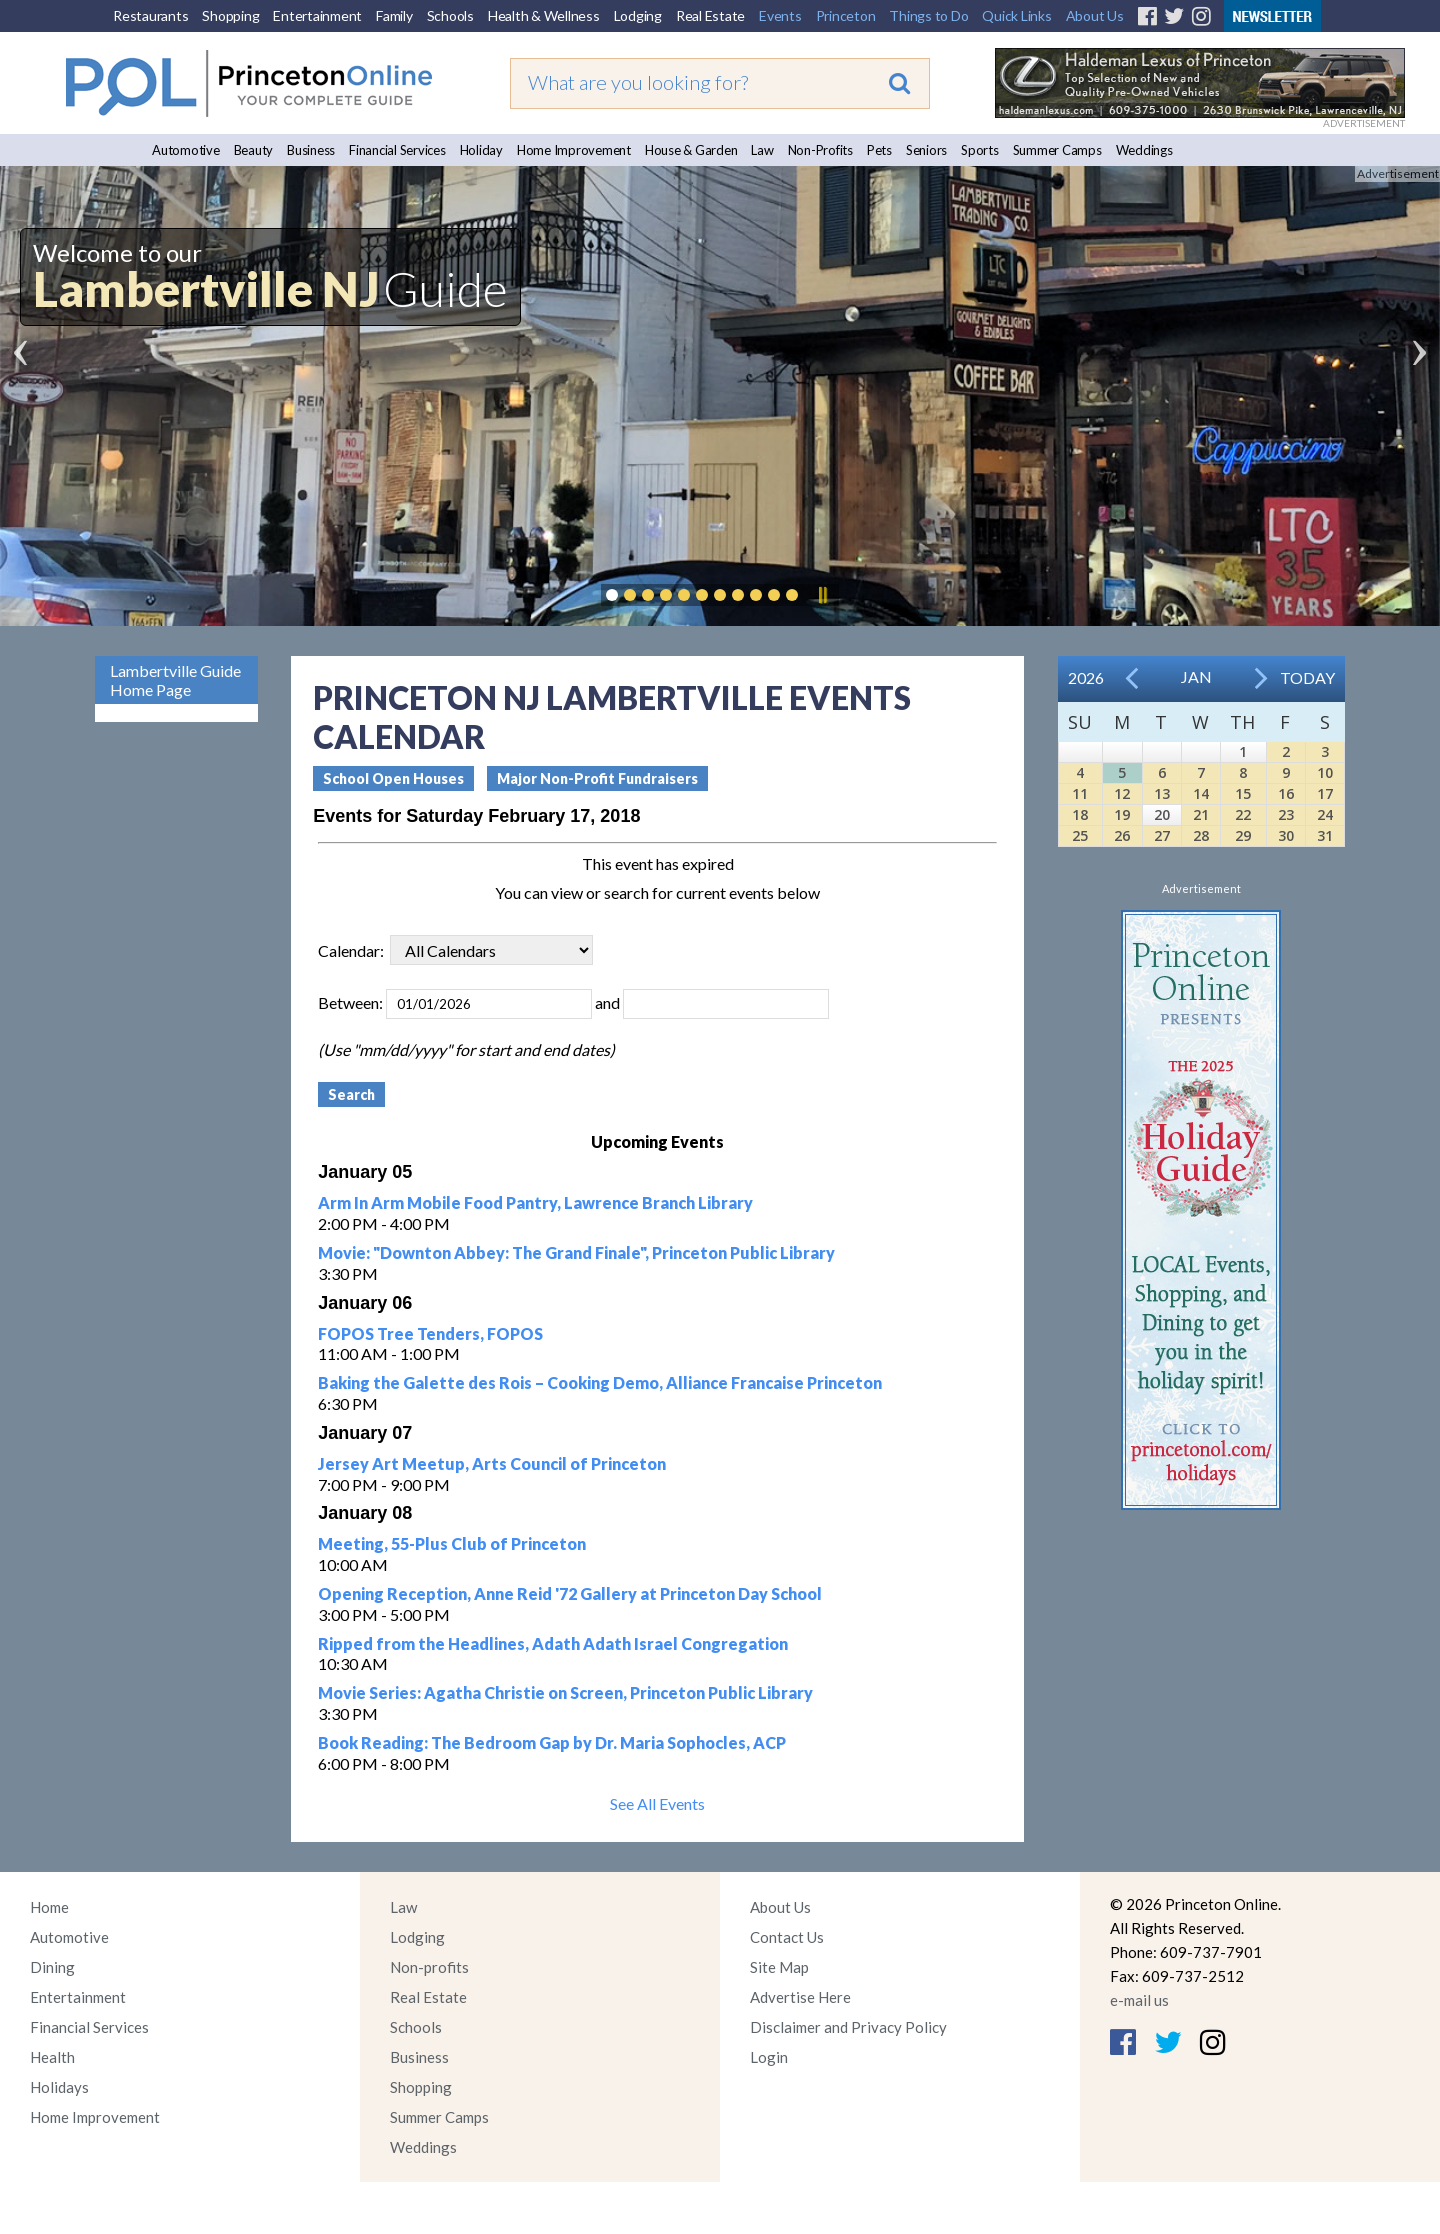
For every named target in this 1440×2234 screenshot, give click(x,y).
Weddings (1144, 150)
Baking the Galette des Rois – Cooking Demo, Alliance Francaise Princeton (600, 1382)
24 (1325, 814)
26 (1122, 835)
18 (1080, 814)
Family (394, 15)
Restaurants (150, 15)
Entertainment (317, 15)
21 (1201, 814)
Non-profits (429, 1967)
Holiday (481, 150)
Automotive (186, 150)
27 (1162, 835)
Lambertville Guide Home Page (175, 680)
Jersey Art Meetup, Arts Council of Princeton (492, 1463)
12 (1122, 793)
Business (311, 150)
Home (49, 1907)
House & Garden (691, 150)
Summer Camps (1057, 150)
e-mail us (1139, 2000)
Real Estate (710, 15)
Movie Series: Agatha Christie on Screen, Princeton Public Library (565, 1692)
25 (1080, 835)
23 (1286, 814)
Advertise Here (800, 1997)
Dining (52, 1967)
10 (1325, 772)
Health (52, 2057)
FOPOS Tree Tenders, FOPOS (430, 1333)
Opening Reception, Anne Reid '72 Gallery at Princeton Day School (570, 1593)
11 (1080, 793)
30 (1286, 835)
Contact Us (787, 1937)
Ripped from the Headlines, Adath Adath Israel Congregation (553, 1643)
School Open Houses (393, 778)
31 (1325, 835)
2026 (1086, 677)
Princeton (846, 15)
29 (1243, 835)
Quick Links (1016, 15)
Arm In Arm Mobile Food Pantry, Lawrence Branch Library (535, 1202)
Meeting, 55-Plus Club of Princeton (452, 1543)
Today (1307, 677)
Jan (1196, 676)
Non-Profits (820, 150)
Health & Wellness (544, 15)
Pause (822, 595)
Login (769, 2057)
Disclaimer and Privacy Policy (848, 2027)
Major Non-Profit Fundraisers (597, 778)
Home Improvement (574, 150)
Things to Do (928, 15)
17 (1325, 793)
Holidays (59, 2087)
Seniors (926, 150)
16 (1286, 793)
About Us (1095, 15)
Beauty (254, 150)
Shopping (230, 15)
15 (1243, 793)
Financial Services (397, 150)
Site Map (779, 1967)
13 (1162, 793)
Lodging (638, 15)
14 (1201, 793)
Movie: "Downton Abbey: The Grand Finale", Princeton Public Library (576, 1252)
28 (1201, 835)
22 (1243, 814)
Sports (980, 150)
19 (1122, 814)
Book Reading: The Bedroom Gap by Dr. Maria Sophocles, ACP (552, 1742)
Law (762, 150)
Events (780, 15)
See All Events (657, 1803)
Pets (879, 150)
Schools (450, 15)
